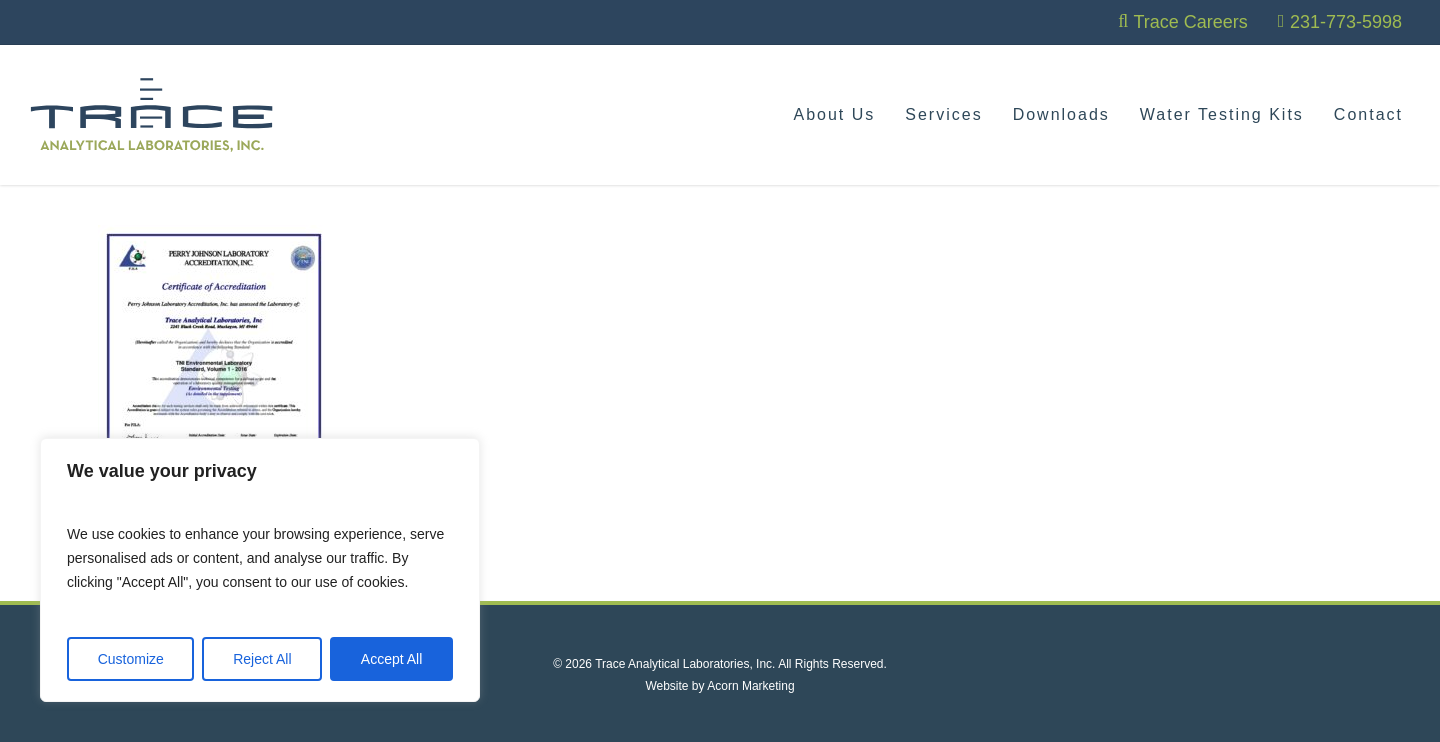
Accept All (391, 659)
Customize (131, 659)
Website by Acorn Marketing (719, 686)
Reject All (262, 659)
